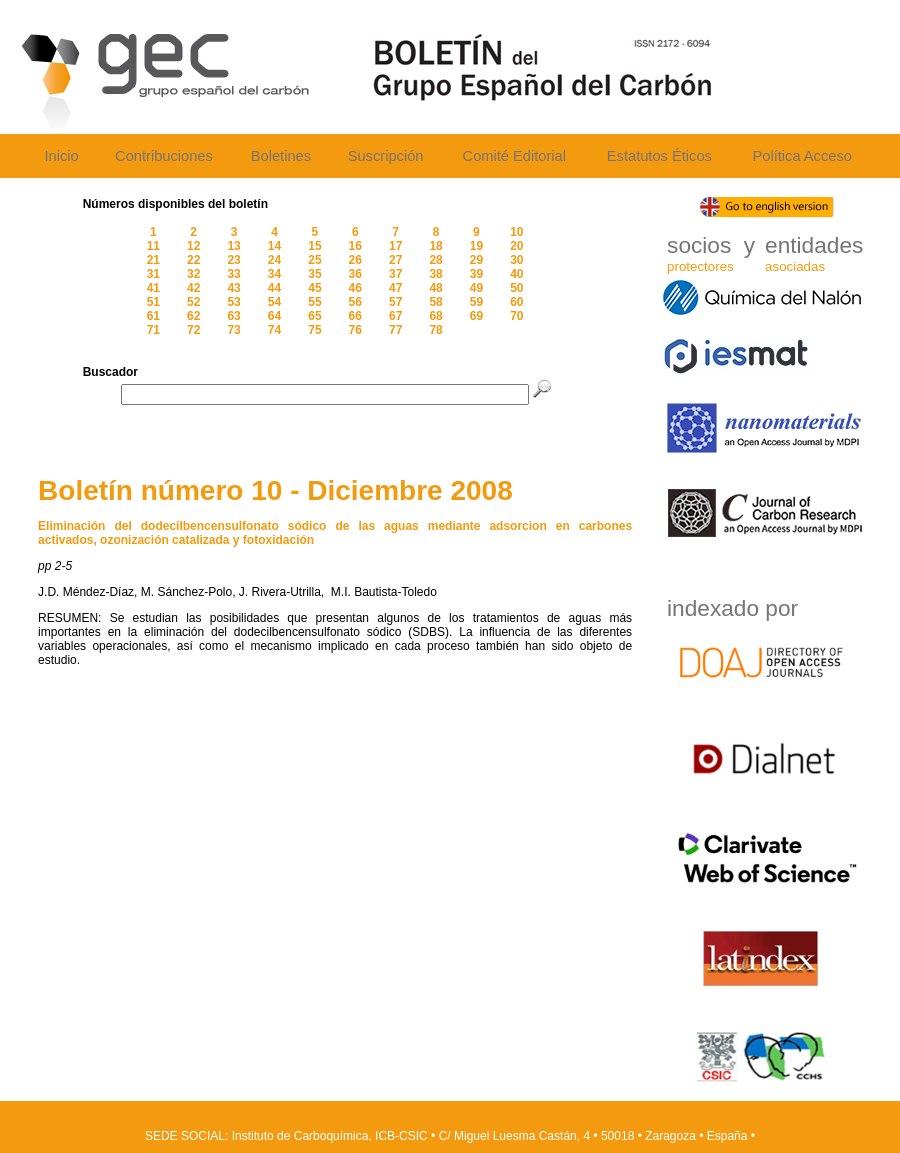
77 (395, 330)
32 (193, 274)
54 (274, 302)
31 (153, 274)
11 (153, 246)
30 (516, 260)
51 (153, 302)
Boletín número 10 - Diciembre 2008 (275, 490)
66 (355, 316)
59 (476, 302)
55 (314, 302)
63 (233, 316)
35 (314, 274)
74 (274, 330)
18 (435, 246)
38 (435, 274)
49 (476, 288)
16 (355, 246)
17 (395, 246)
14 (274, 246)
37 (395, 274)
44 (274, 288)
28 (435, 260)
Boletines (281, 156)
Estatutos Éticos (659, 156)
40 (516, 274)
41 (153, 288)
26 (355, 260)
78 (435, 330)
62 (193, 316)
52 (193, 302)
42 (193, 288)
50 (516, 288)
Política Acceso (801, 156)
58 (435, 302)
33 (233, 274)
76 (355, 330)
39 (476, 274)
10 (516, 232)
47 (395, 288)
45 (314, 288)
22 (193, 260)
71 (153, 330)
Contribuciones (164, 156)
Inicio (61, 156)
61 (153, 316)
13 (233, 246)
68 (435, 316)
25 (314, 260)
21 (153, 260)
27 (395, 260)
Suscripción (386, 156)
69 (476, 316)
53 (233, 302)
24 (274, 260)
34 (274, 274)
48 (435, 288)
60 (516, 302)
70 (516, 316)
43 (233, 288)
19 (476, 246)
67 (395, 316)
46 (355, 288)
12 (193, 246)
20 (516, 246)
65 (314, 316)
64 (274, 316)
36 (355, 274)
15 (314, 246)
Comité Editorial (514, 156)
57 (395, 302)
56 (355, 302)
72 (193, 330)
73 (233, 330)
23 (233, 260)
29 (476, 260)
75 (314, 330)
